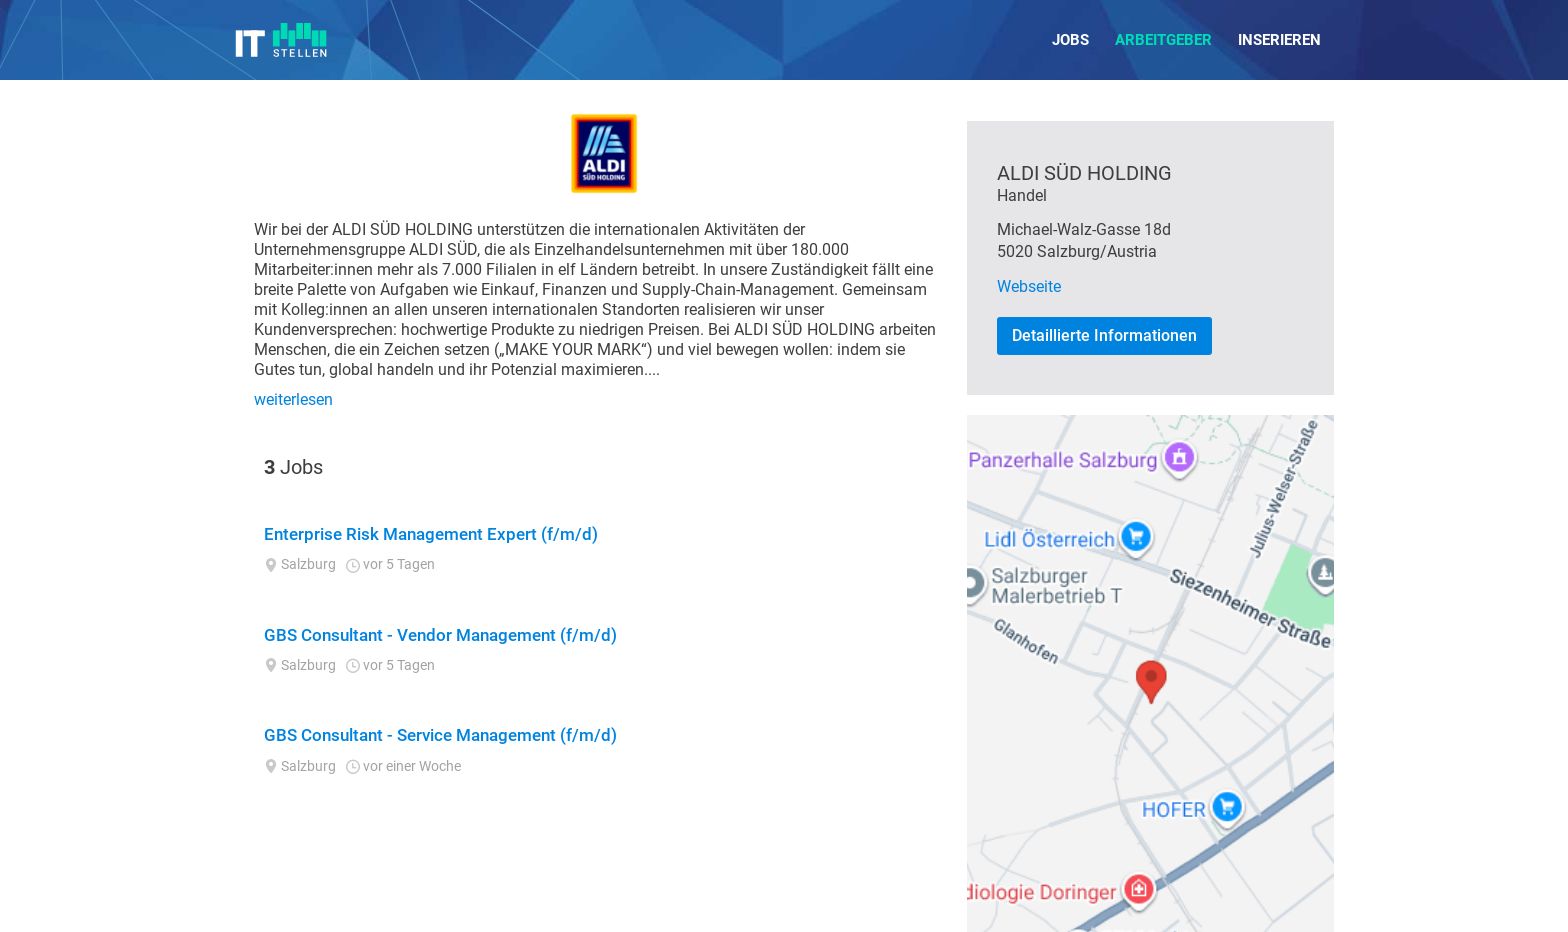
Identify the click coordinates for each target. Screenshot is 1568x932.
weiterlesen (293, 399)
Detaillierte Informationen (1104, 335)
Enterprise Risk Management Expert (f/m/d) (431, 534)
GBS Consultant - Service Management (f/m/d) (440, 735)
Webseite (1029, 286)
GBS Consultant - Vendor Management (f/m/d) (440, 635)
